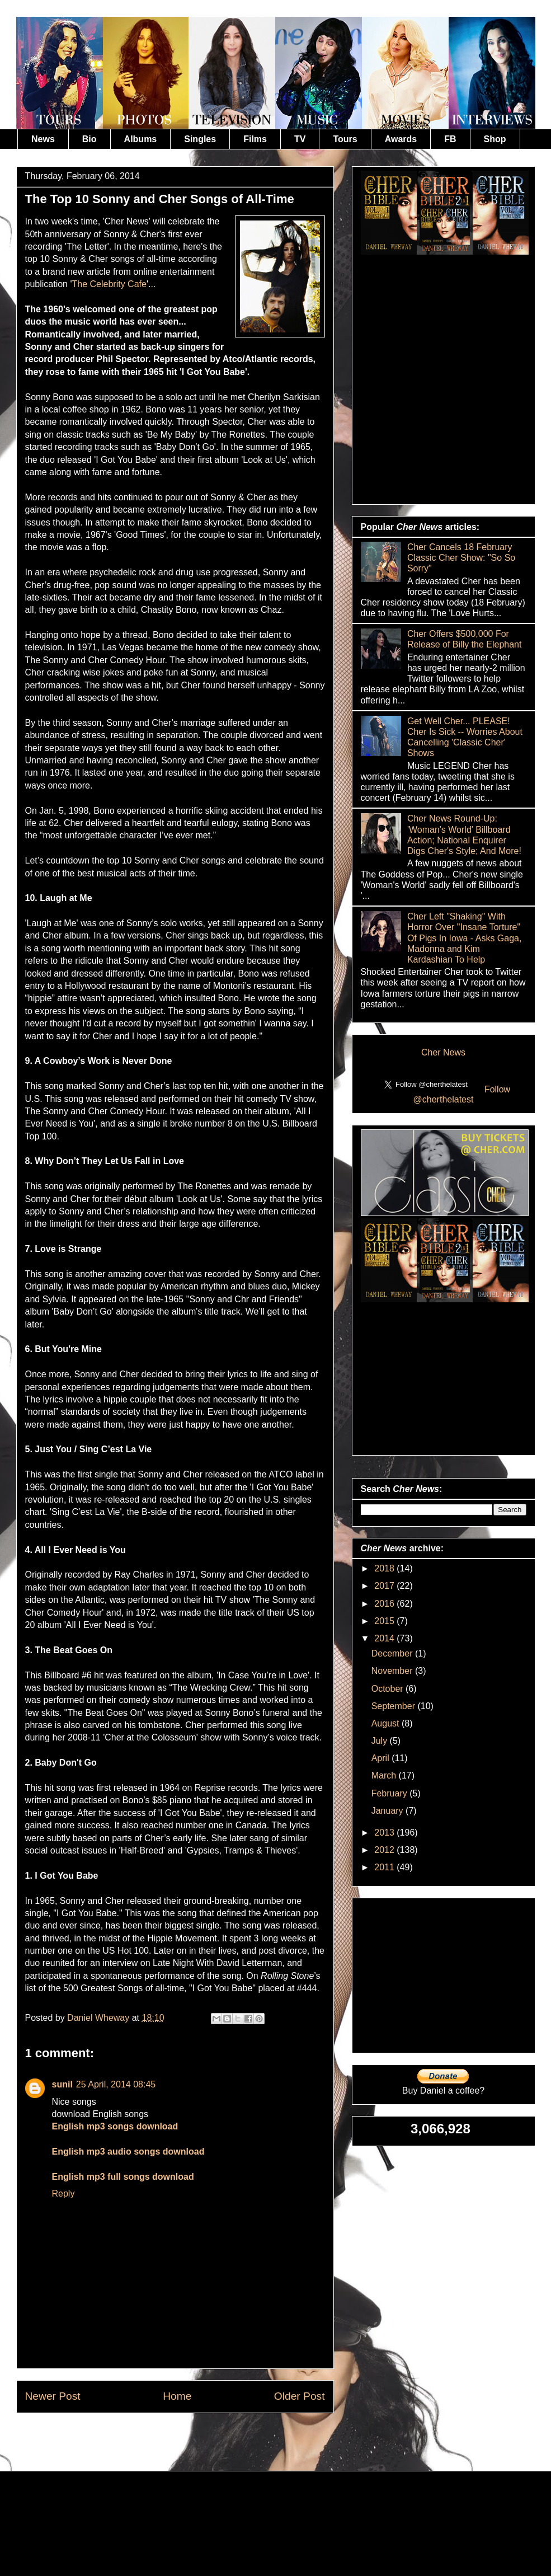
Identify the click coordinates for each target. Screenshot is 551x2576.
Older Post (299, 2396)
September (394, 1706)
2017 (385, 1585)
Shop (495, 139)
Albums (140, 139)
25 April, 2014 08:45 (116, 2084)
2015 (385, 1621)
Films (255, 139)
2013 (385, 1832)
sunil (62, 2084)
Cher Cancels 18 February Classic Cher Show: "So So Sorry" (461, 557)
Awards (401, 139)
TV (299, 139)
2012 (385, 1850)
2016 (385, 1603)
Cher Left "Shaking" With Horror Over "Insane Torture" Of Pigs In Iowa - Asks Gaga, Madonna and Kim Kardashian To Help (464, 938)
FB (450, 139)
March (385, 1775)
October (388, 1688)
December (393, 1653)
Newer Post (53, 2396)
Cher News (443, 1052)
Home (177, 2396)
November (393, 1671)
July (380, 1741)
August (386, 1723)
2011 (385, 1867)
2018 (385, 1568)
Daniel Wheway (99, 2018)
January (388, 1810)
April (381, 1758)
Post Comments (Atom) (202, 2438)
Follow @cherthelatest (462, 1094)
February (390, 1793)
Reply (63, 2193)
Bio (89, 139)
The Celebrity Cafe (109, 284)
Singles (200, 139)
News (43, 139)
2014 (385, 1638)
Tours (345, 139)
